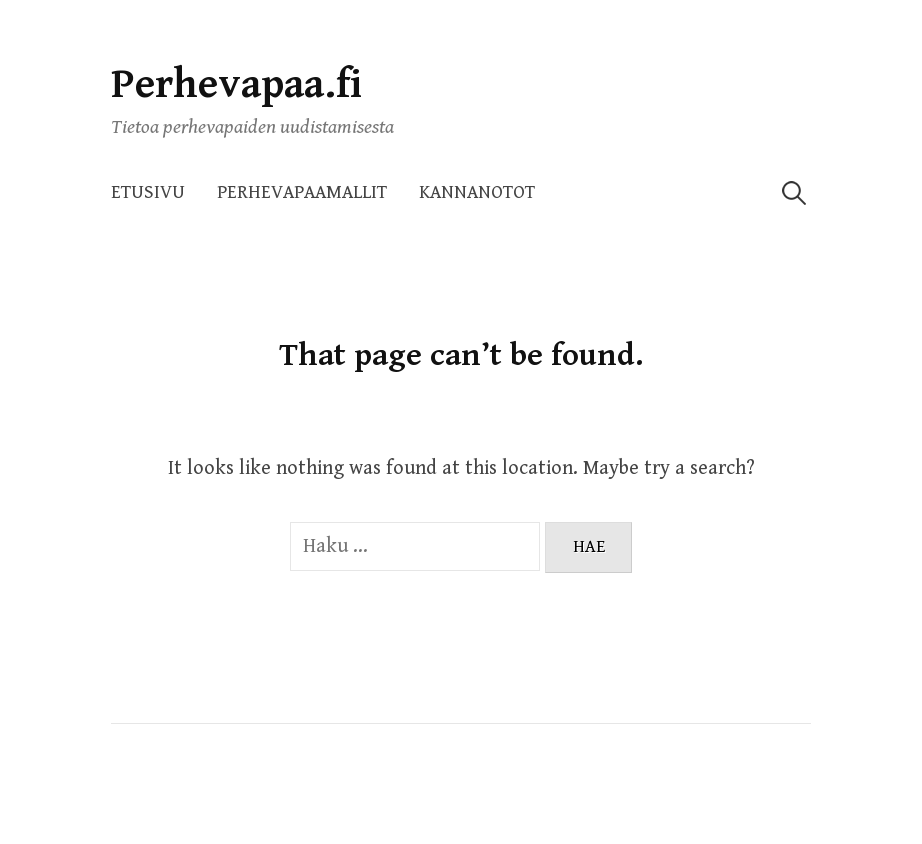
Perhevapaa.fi (236, 84)
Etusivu (148, 192)
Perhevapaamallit (302, 192)
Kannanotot (477, 192)
